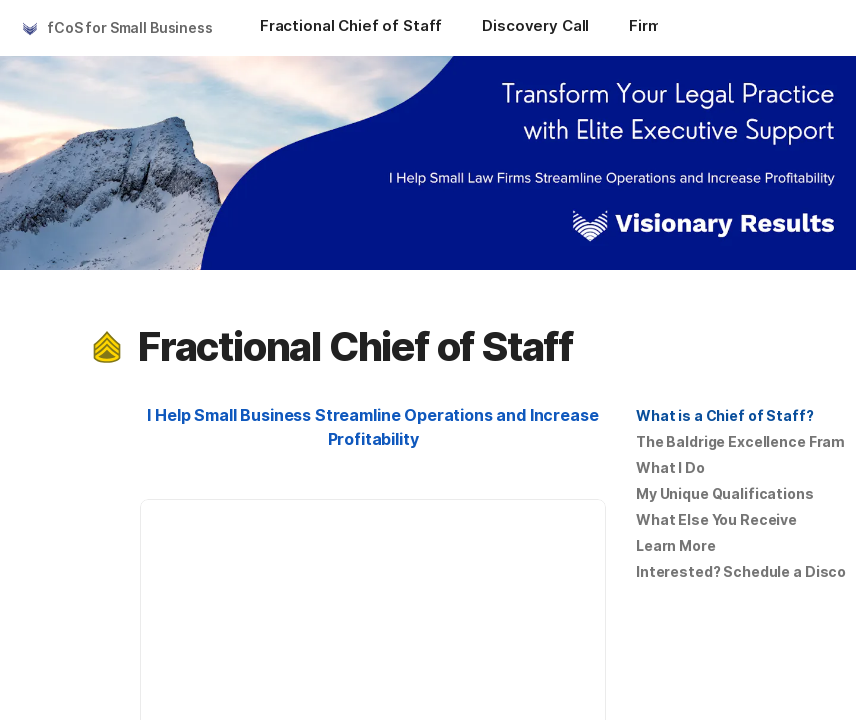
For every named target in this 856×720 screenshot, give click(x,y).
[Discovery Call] (535, 28)
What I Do (670, 467)
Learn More (676, 545)
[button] (107, 347)
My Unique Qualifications (725, 493)
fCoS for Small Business (130, 27)
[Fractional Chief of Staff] (351, 28)
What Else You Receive (716, 519)
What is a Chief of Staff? (725, 415)
